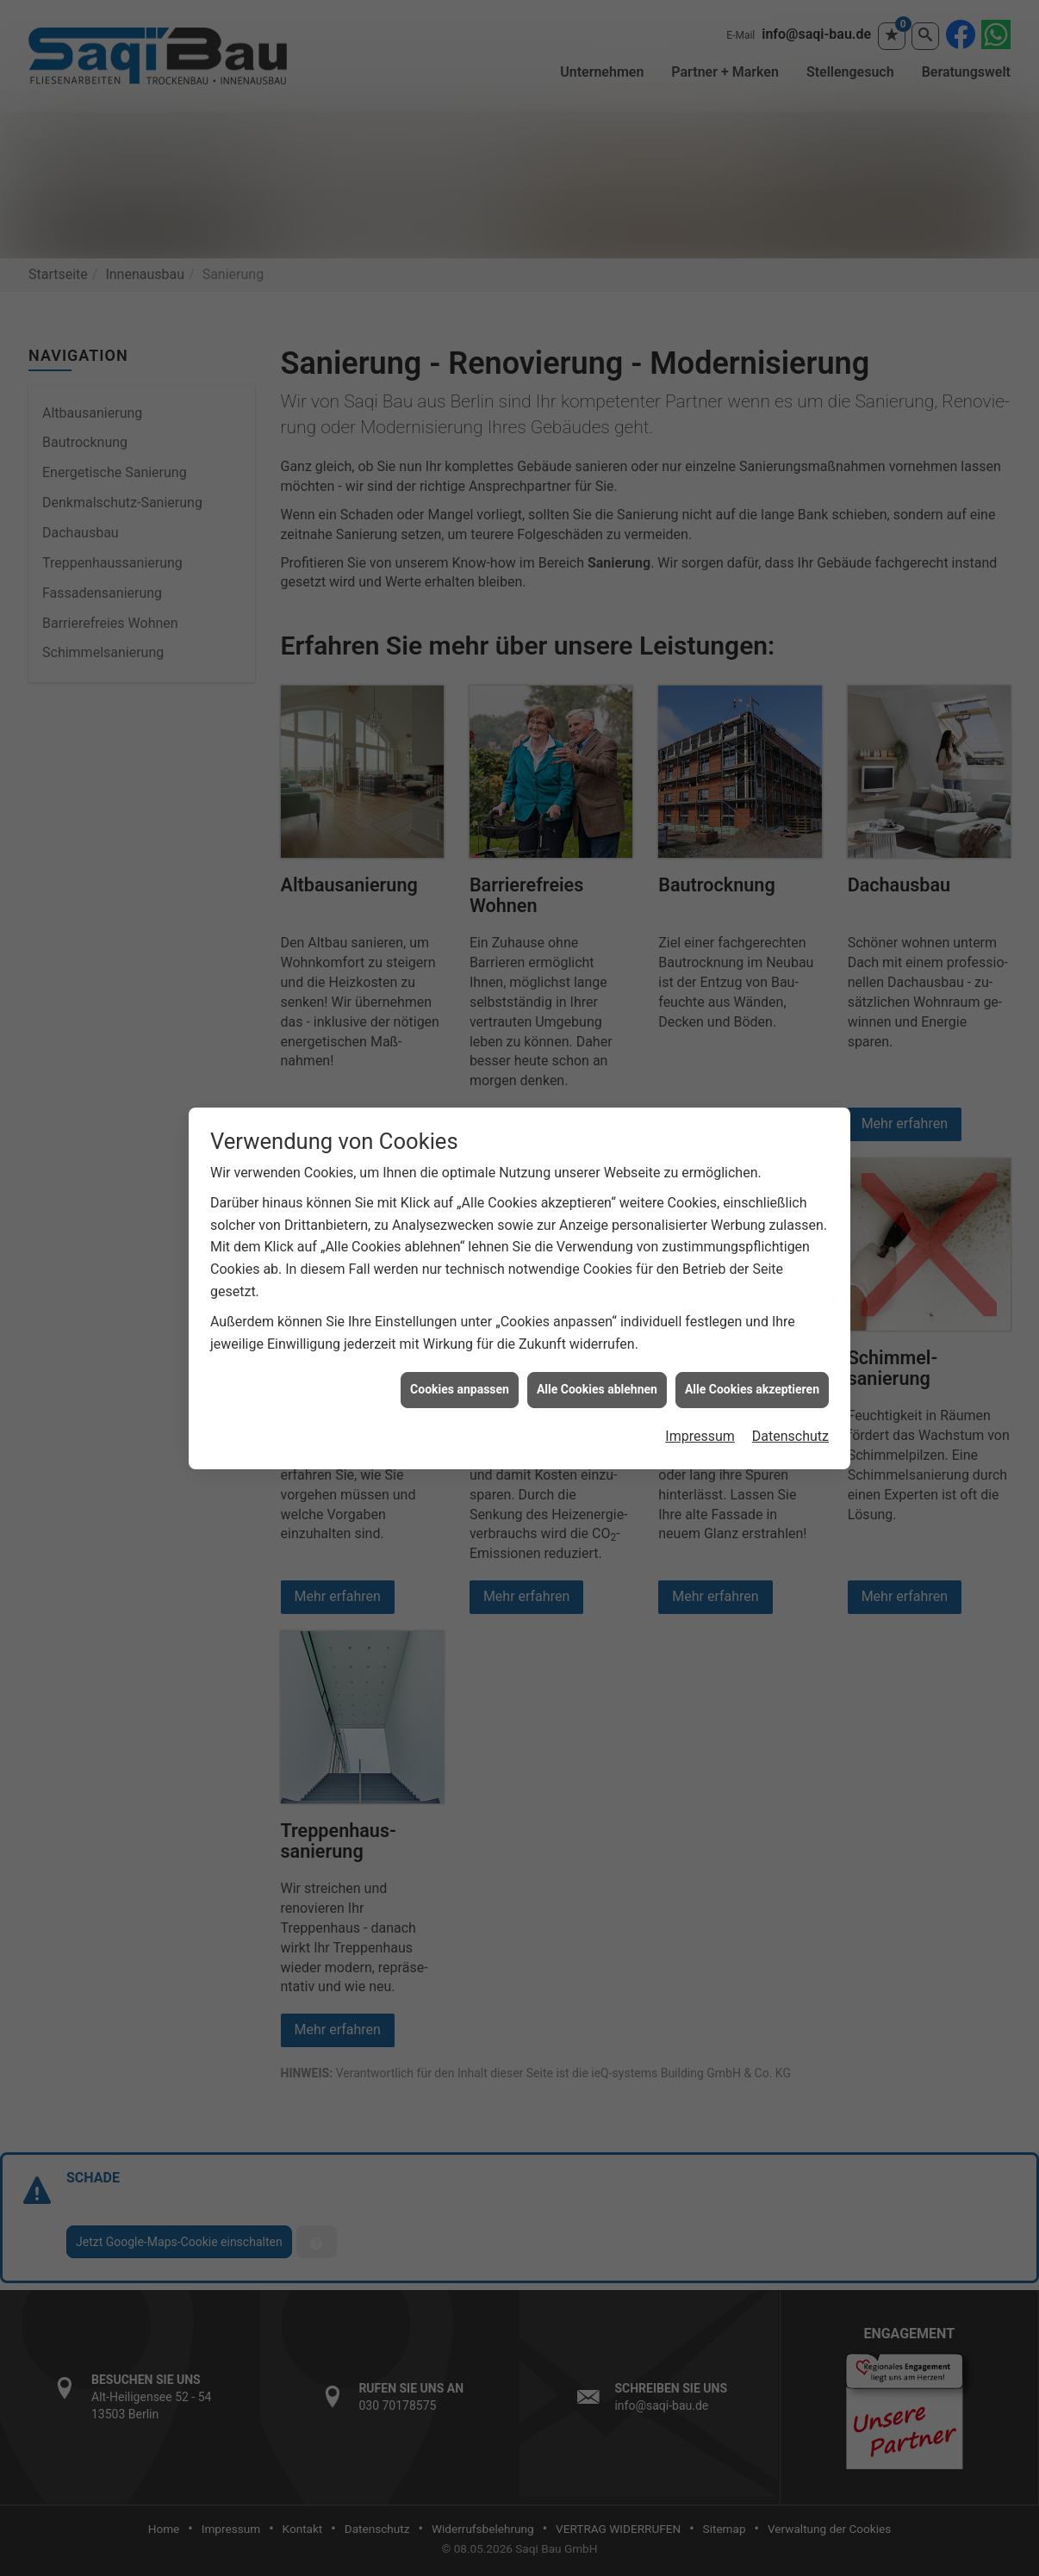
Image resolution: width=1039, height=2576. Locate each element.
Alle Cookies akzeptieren (752, 1389)
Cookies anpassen (459, 1389)
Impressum (700, 1436)
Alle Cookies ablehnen (597, 1389)
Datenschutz (790, 1436)
